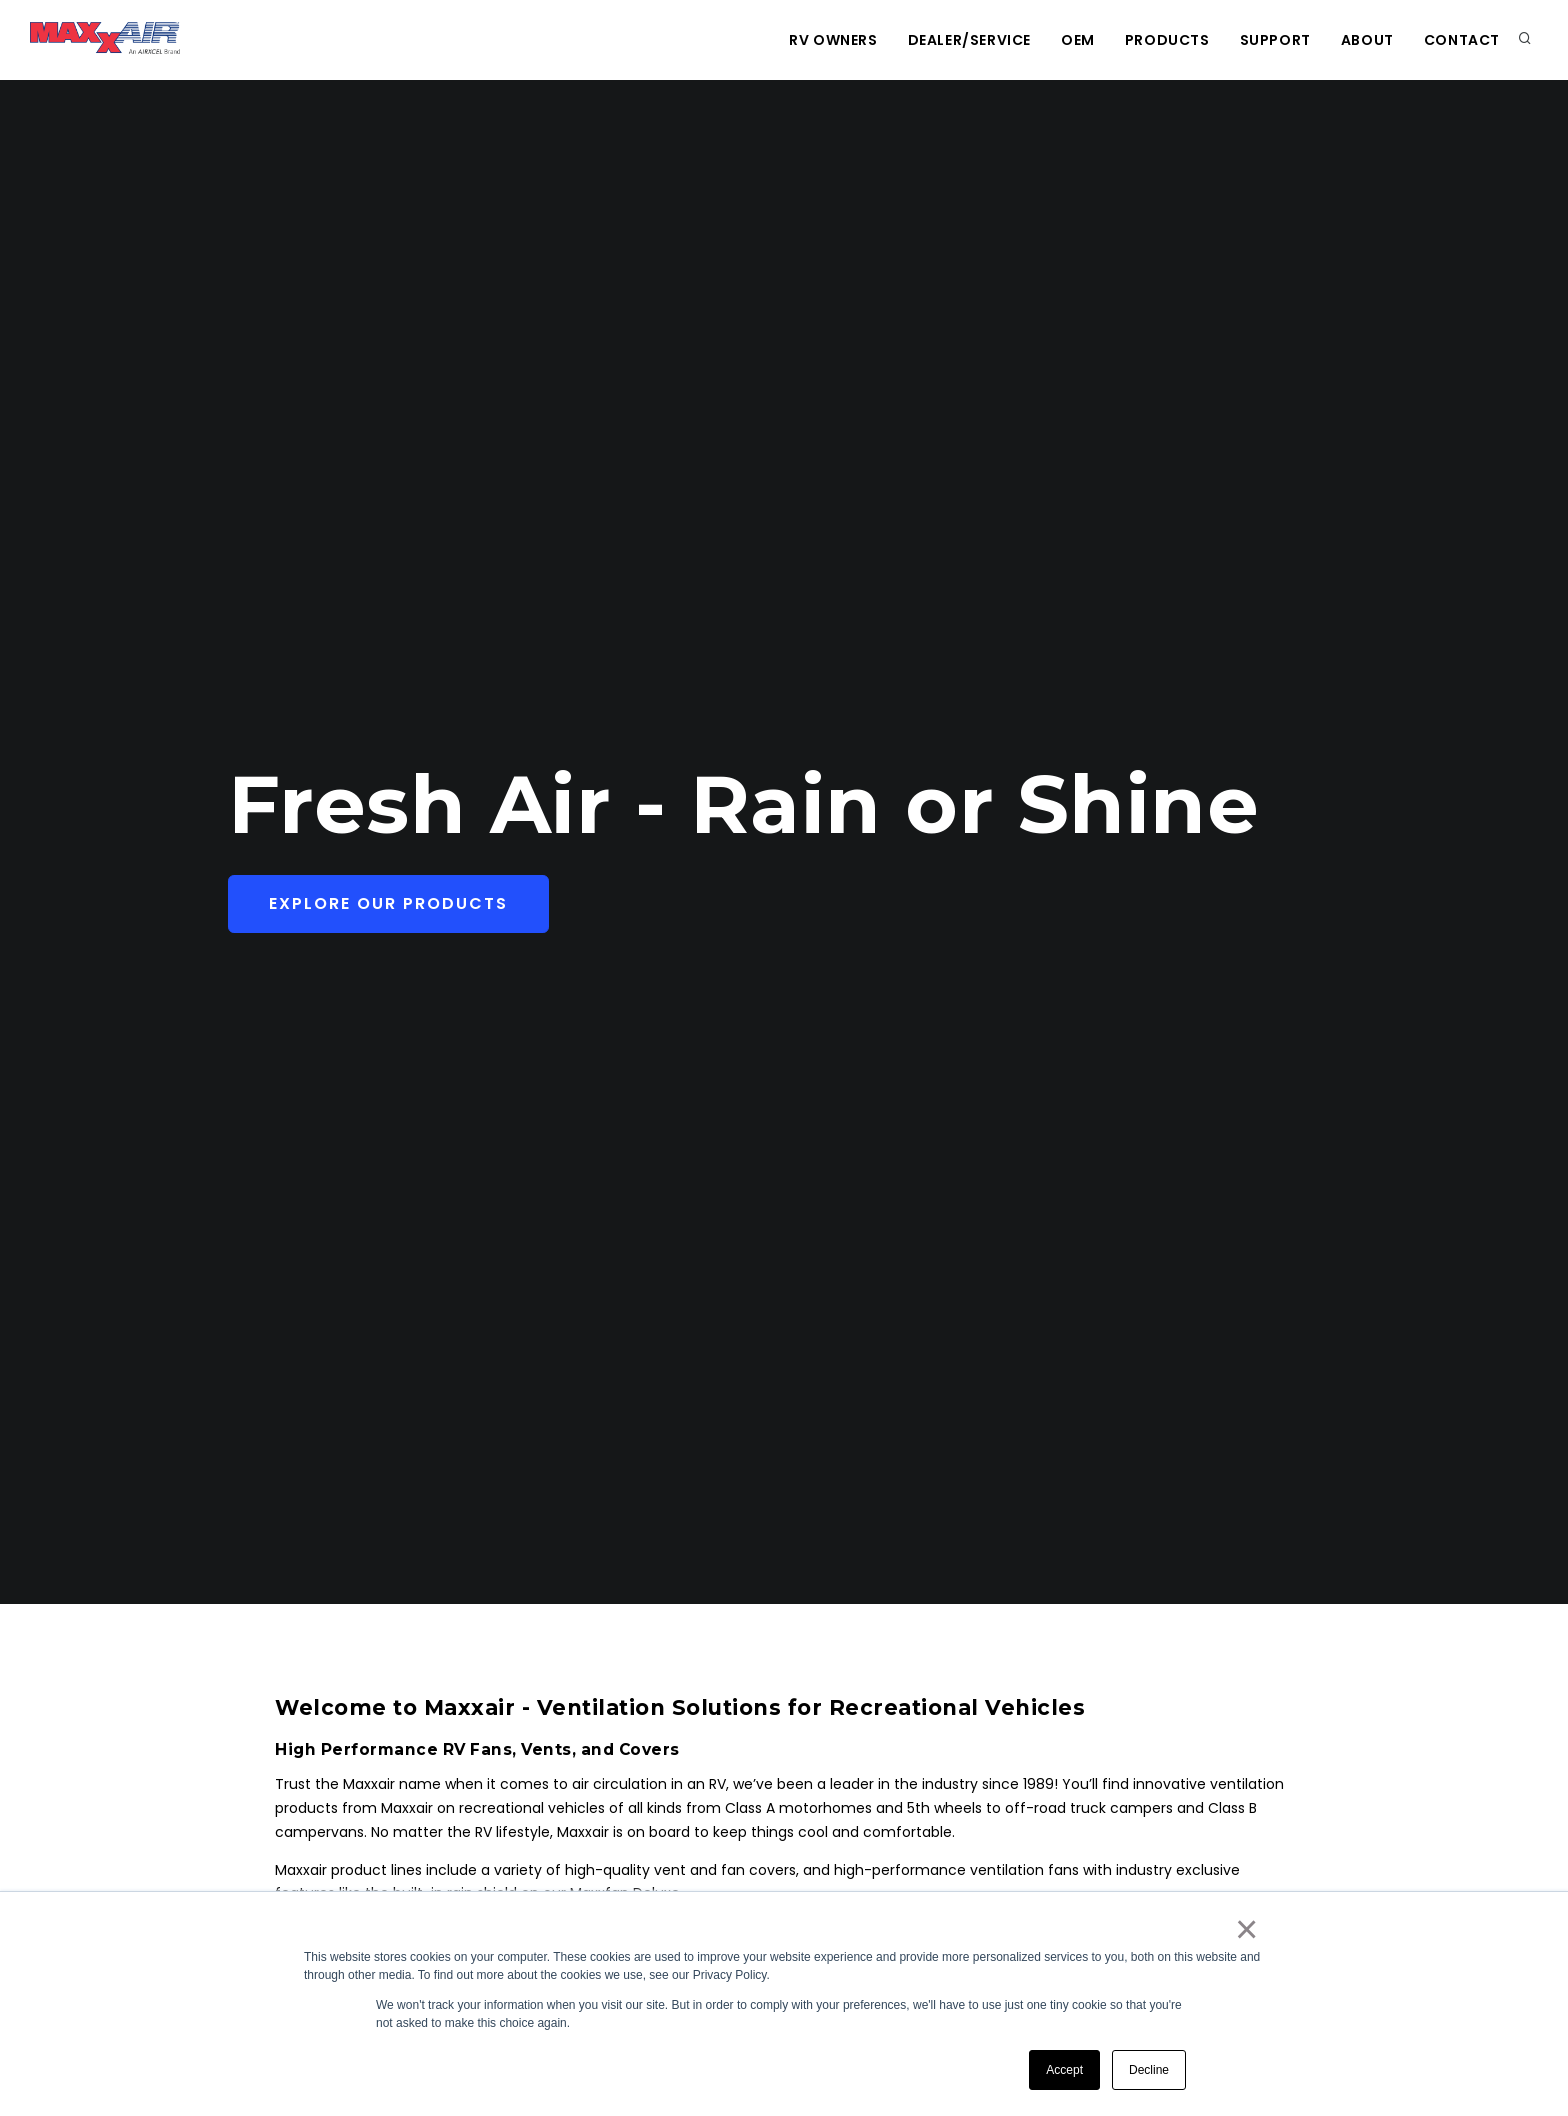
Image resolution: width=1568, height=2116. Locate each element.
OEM (1078, 40)
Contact (1462, 40)
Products (1167, 40)
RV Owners (833, 40)
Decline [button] (1149, 2070)
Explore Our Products (388, 903)
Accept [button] (1064, 2070)
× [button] (1245, 1929)
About (1367, 40)
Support (1275, 40)
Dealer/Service (969, 40)
